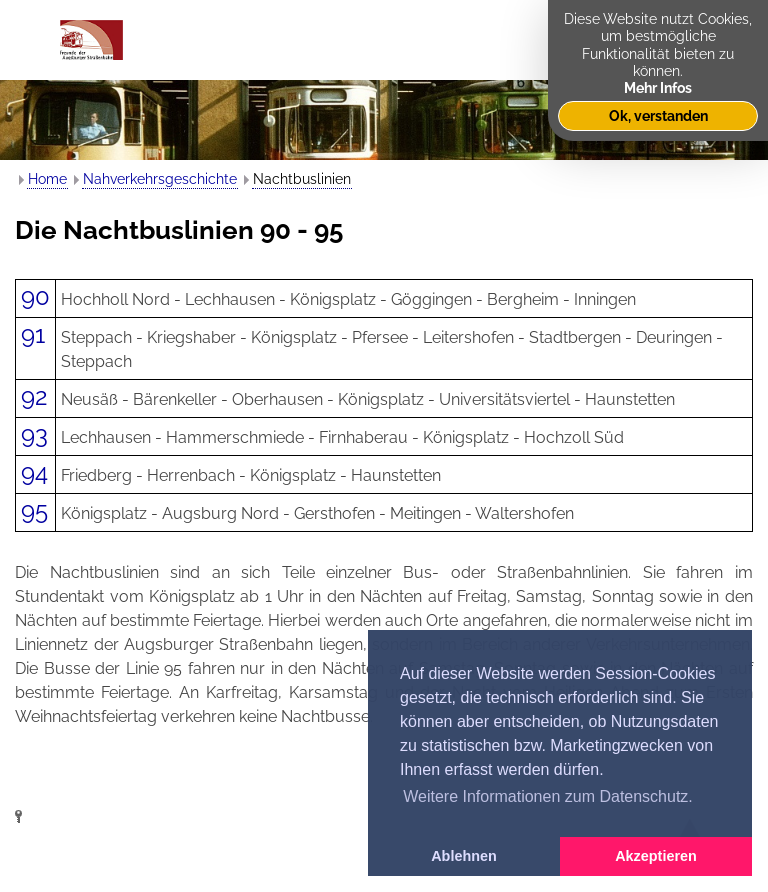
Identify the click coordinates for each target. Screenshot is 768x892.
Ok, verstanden (658, 115)
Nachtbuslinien (302, 179)
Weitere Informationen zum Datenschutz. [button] (548, 796)
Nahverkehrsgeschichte (160, 179)
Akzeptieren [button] (656, 856)
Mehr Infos (658, 87)
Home (47, 179)
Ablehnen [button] (464, 856)
